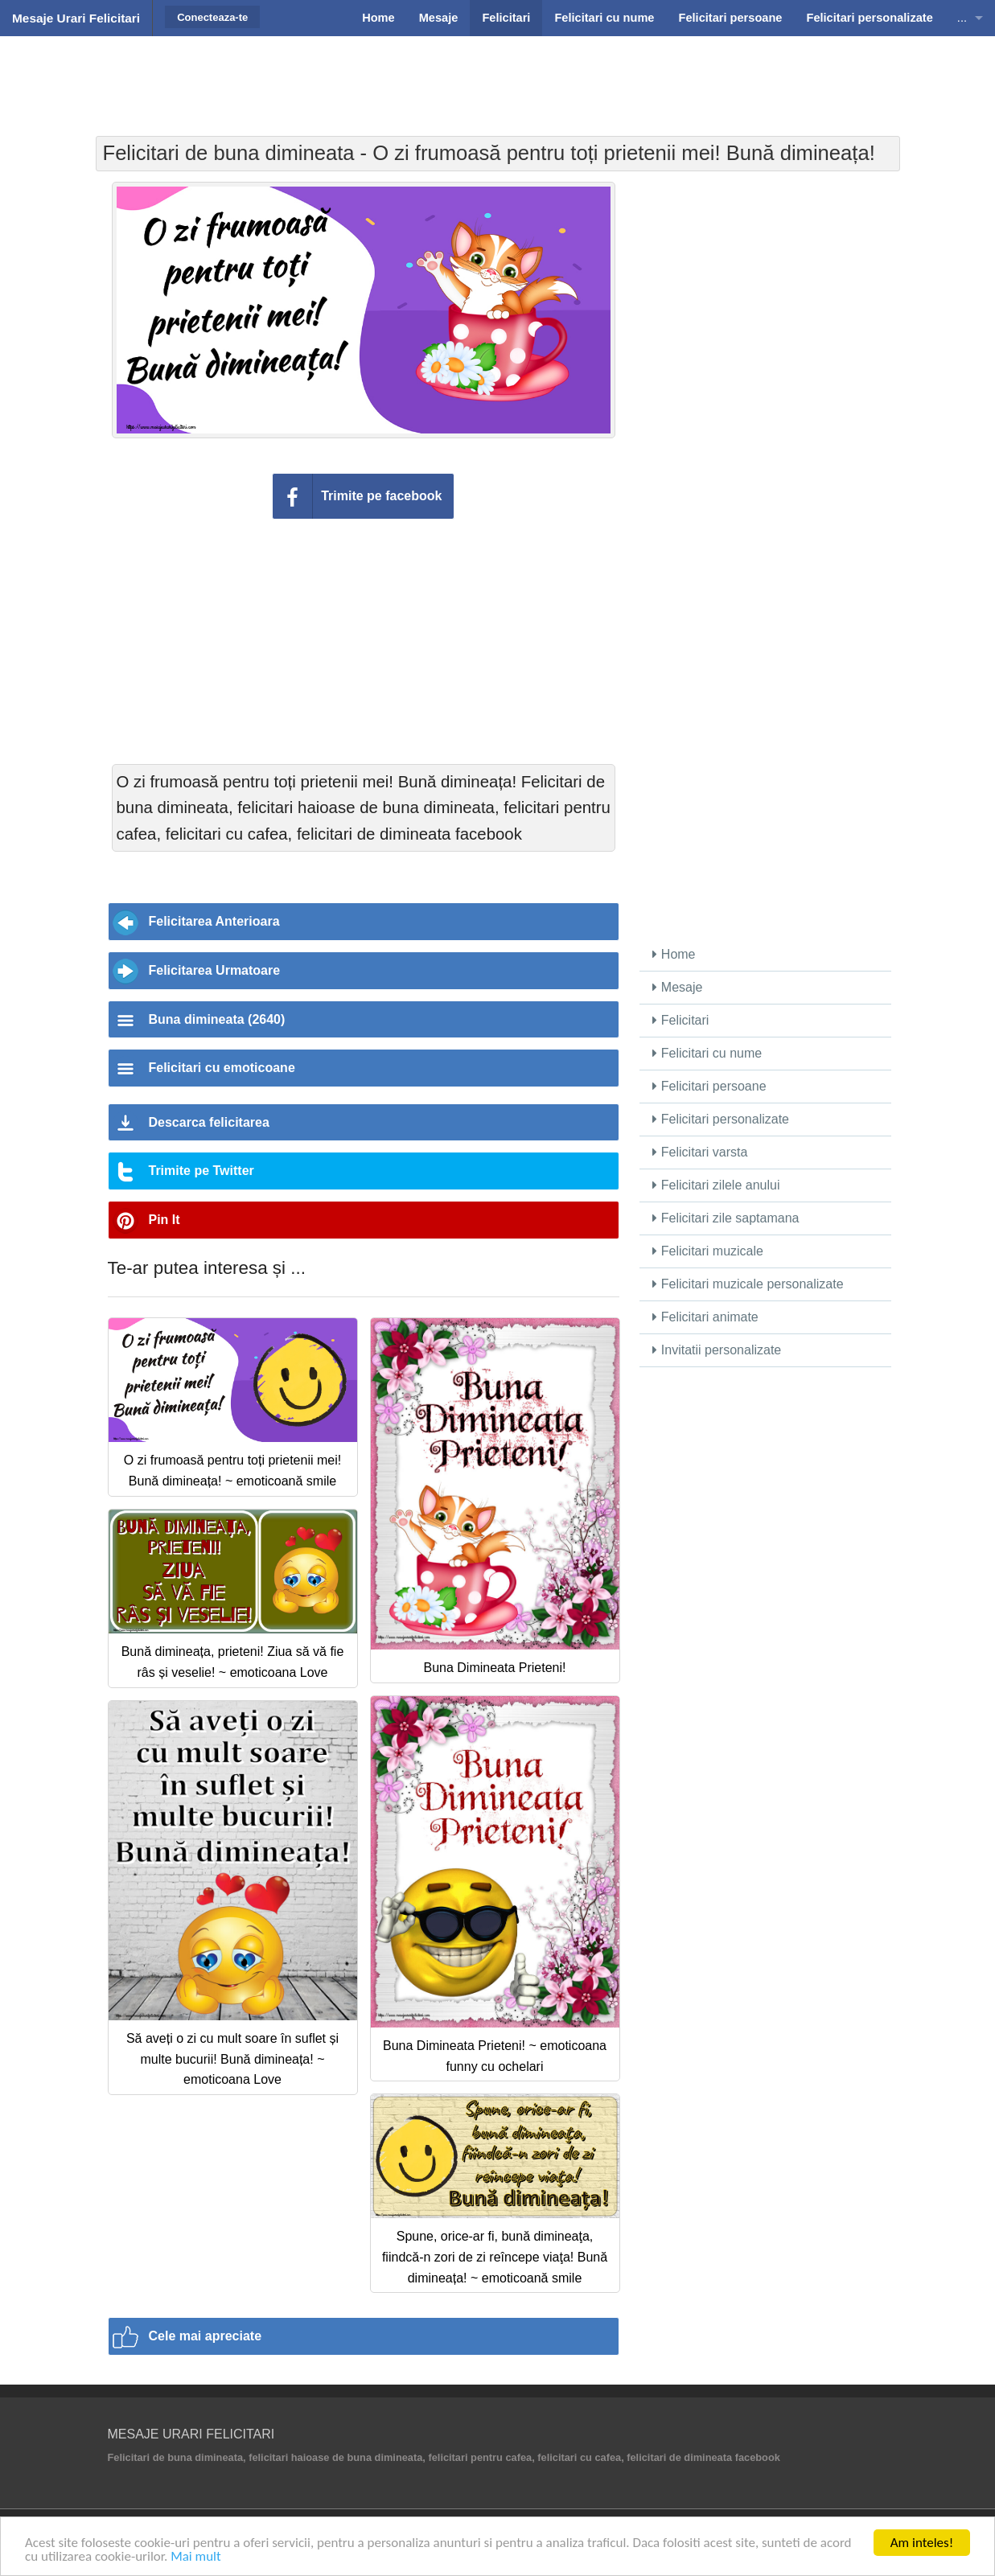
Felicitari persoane (709, 1086)
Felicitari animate (705, 1317)
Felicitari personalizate (720, 1119)
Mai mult (196, 2557)
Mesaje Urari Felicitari (76, 18)
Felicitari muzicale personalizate (747, 1284)
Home (673, 954)
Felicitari (680, 1020)
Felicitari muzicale (707, 1251)
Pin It (164, 1219)
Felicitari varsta (699, 1152)
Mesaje (677, 987)
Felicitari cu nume (707, 1053)
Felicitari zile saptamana (725, 1218)
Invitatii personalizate (716, 1350)
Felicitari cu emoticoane (222, 1067)
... (962, 17)
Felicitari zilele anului (715, 1185)
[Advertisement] (498, 76)
